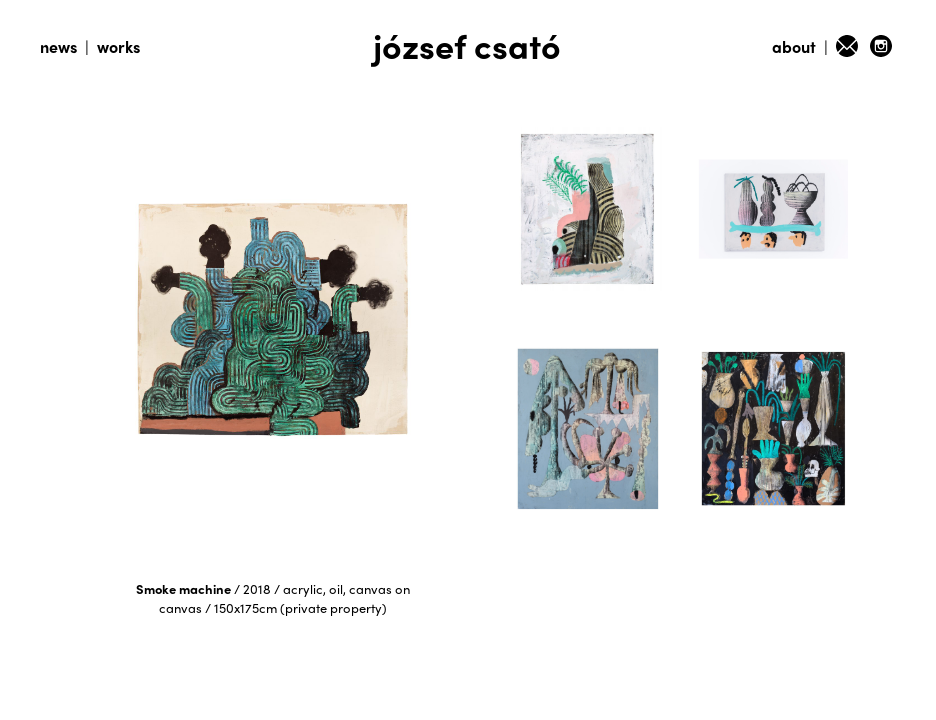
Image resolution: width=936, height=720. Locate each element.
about (794, 46)
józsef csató (467, 44)
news (58, 46)
